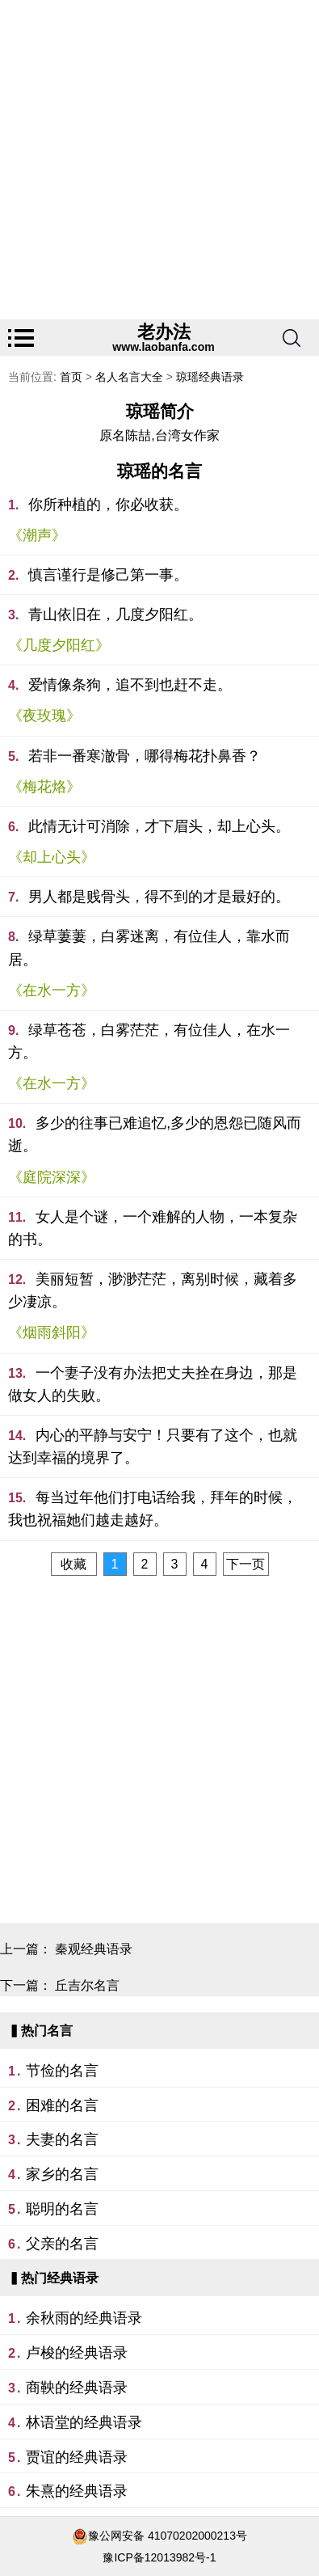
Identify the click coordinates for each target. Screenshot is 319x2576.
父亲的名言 (62, 2244)
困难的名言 (62, 2105)
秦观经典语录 (93, 1949)
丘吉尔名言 (87, 1985)
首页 (71, 376)
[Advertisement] (159, 159)
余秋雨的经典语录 (84, 2318)
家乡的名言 (62, 2174)
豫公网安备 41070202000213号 (167, 2535)
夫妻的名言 (62, 2139)
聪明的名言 (62, 2209)
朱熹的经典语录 (77, 2491)
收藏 (73, 1564)
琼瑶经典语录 (210, 376)
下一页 (245, 1564)
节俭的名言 (62, 2071)
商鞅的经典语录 (77, 2388)
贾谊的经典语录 (77, 2457)
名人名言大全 (129, 376)
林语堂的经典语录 (84, 2422)
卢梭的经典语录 (77, 2353)
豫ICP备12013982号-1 (159, 2557)
